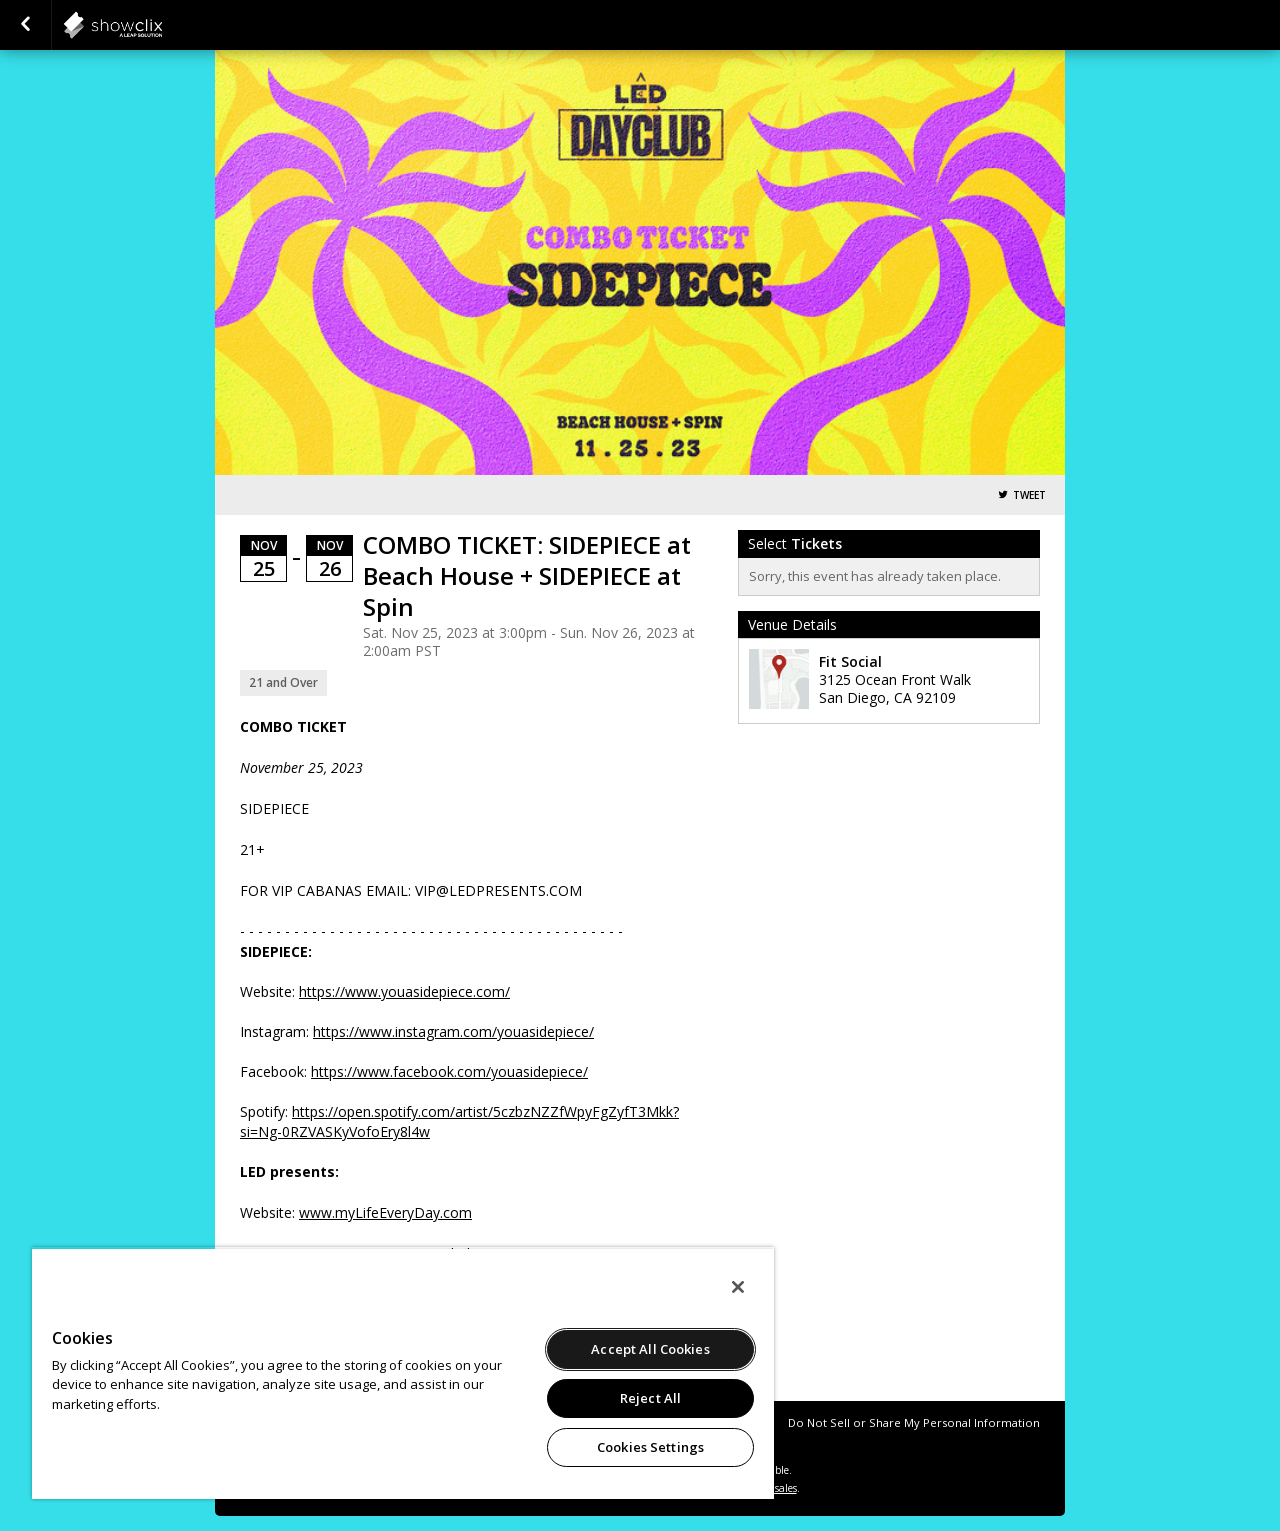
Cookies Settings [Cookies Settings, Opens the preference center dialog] (650, 1447)
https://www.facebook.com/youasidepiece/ (449, 1071)
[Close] (738, 1287)
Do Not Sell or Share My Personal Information (914, 1422)
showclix (162, 25)
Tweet (1029, 495)
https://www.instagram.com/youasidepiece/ (453, 1031)
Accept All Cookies (650, 1349)
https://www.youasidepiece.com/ (404, 991)
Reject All (650, 1398)
